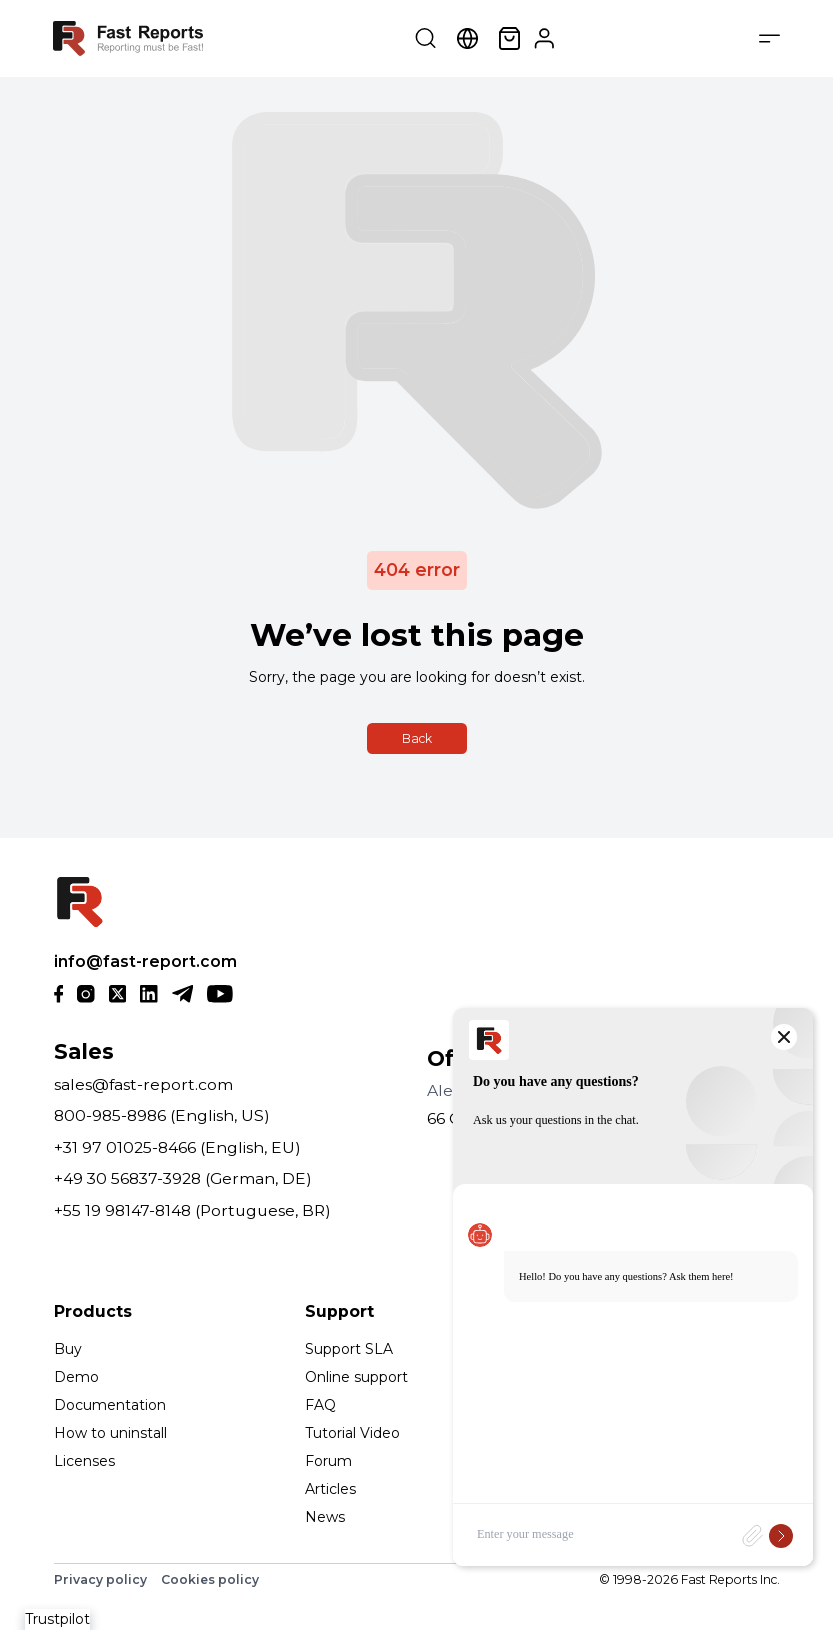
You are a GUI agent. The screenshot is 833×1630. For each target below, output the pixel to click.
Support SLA (349, 1349)
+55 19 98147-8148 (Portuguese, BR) (192, 1210)
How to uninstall (110, 1433)
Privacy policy (100, 1579)
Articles (330, 1489)
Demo (76, 1377)
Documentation (110, 1405)
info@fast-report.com (145, 961)
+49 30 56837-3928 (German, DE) (183, 1178)
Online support (356, 1377)
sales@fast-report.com (143, 1084)
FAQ (320, 1405)
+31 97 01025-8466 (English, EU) (177, 1147)
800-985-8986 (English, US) (162, 1115)
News (325, 1517)
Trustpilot (57, 1619)
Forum (328, 1461)
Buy (68, 1349)
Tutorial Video (352, 1433)
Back (417, 738)
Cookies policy (210, 1579)
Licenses (84, 1461)
